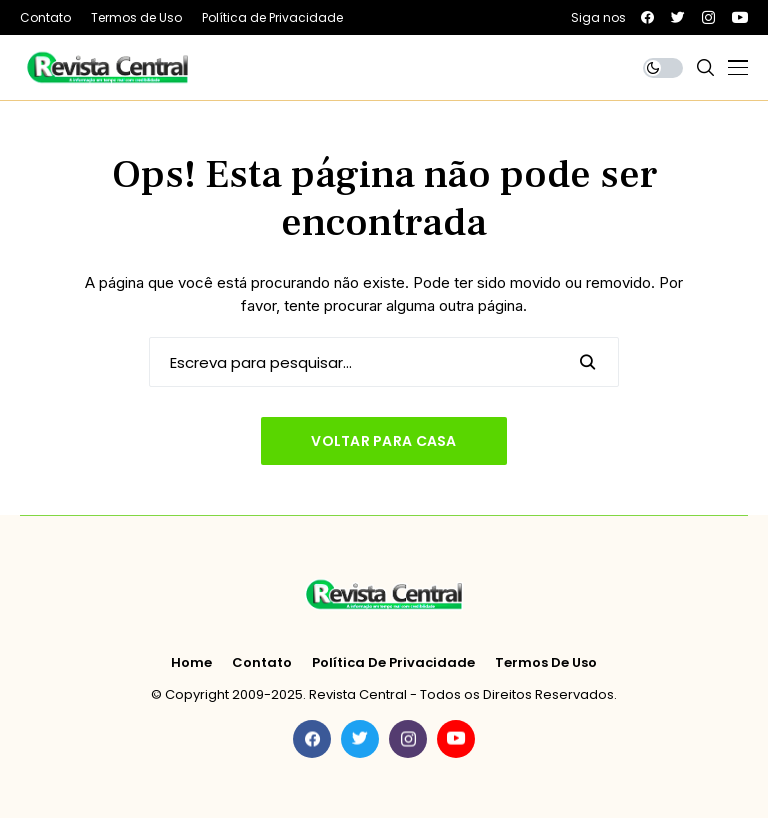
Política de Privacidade (393, 663)
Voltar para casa (383, 441)
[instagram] (708, 17)
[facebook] (647, 17)
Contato (262, 663)
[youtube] (740, 17)
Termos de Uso (546, 663)
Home (191, 663)
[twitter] (678, 17)
